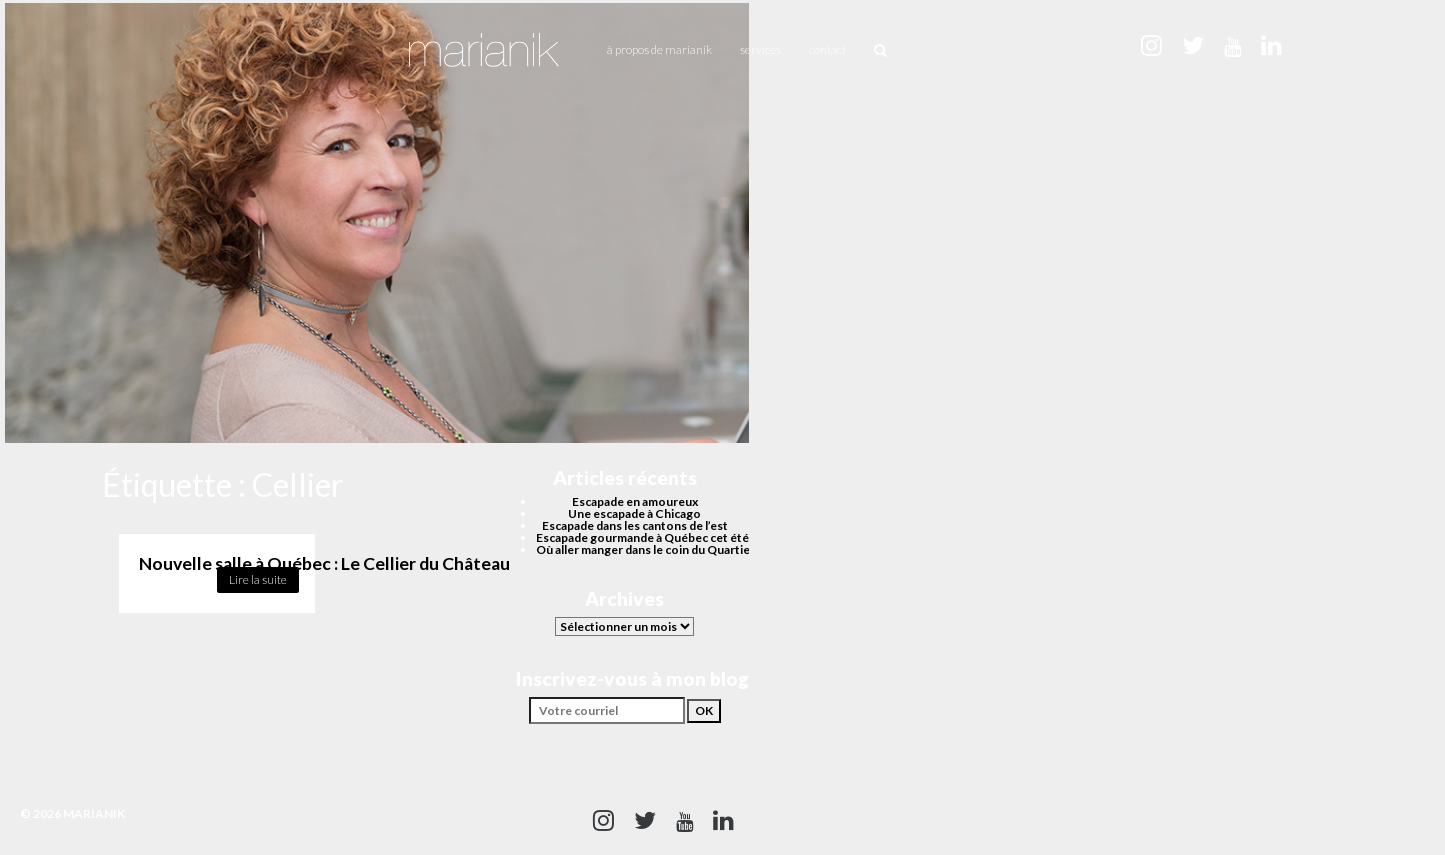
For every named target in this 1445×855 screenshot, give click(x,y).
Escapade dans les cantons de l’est (635, 525)
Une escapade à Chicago (634, 513)
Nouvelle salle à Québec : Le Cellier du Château (324, 563)
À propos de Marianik (659, 49)
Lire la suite (258, 579)
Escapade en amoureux (635, 501)
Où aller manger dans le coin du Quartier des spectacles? (690, 549)
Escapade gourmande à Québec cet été (642, 537)
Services (760, 49)
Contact (827, 49)
